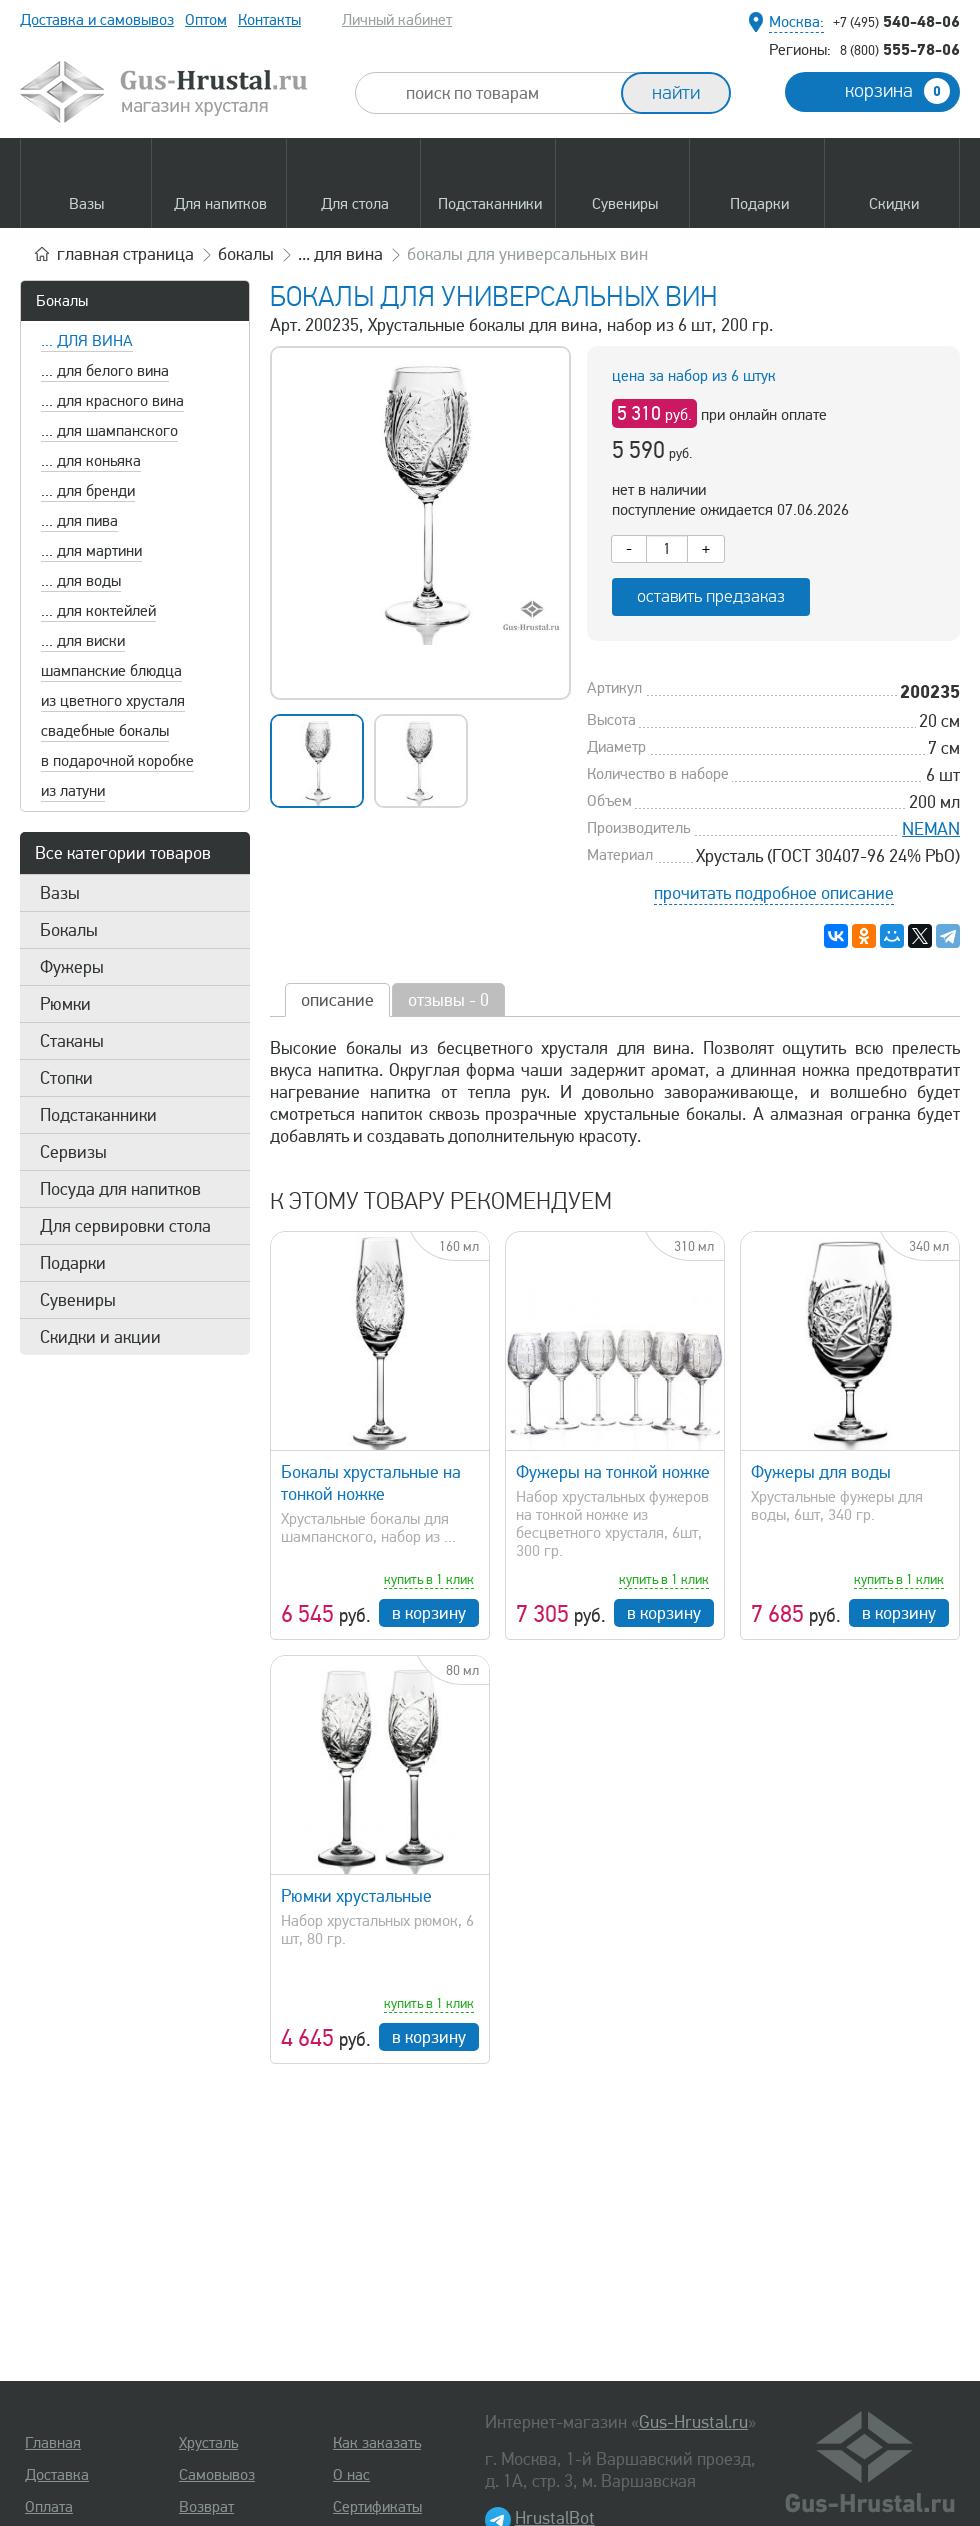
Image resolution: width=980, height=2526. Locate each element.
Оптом (206, 20)
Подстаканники (98, 1115)
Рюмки (65, 1004)
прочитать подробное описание (774, 893)
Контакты (269, 20)
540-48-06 (896, 21)
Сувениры (78, 1300)
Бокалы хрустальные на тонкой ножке (371, 1483)
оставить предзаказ (711, 596)
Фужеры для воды (821, 1472)
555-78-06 (900, 49)
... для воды (81, 581)
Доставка (57, 2475)
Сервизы (73, 1152)
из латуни (73, 791)
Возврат (206, 2507)
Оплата (49, 2507)
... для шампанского (109, 431)
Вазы (60, 893)
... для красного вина (112, 401)
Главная (53, 2443)
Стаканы (72, 1041)
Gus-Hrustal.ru (693, 2422)
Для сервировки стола (125, 1226)
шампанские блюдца (111, 671)
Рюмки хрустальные (356, 1896)
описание (337, 1000)
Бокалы (62, 301)
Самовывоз (217, 2475)
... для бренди (88, 491)
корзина (897, 91)
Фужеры (72, 967)
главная (125, 254)
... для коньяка (91, 461)
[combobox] (506, 93)
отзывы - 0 (448, 1000)
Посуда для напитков (120, 1189)
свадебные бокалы (105, 731)
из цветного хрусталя (113, 701)
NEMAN (931, 829)
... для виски (83, 641)
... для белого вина (105, 371)
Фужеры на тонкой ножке (613, 1472)
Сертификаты (377, 2507)
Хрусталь (208, 2443)
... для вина (87, 341)
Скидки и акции (100, 1337)
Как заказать (377, 2443)
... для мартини (91, 551)
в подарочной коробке (117, 761)
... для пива (79, 521)
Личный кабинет (397, 20)
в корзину (429, 1613)
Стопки (66, 1078)
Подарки (73, 1263)
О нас (351, 2475)
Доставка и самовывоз (97, 20)
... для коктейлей (98, 611)
